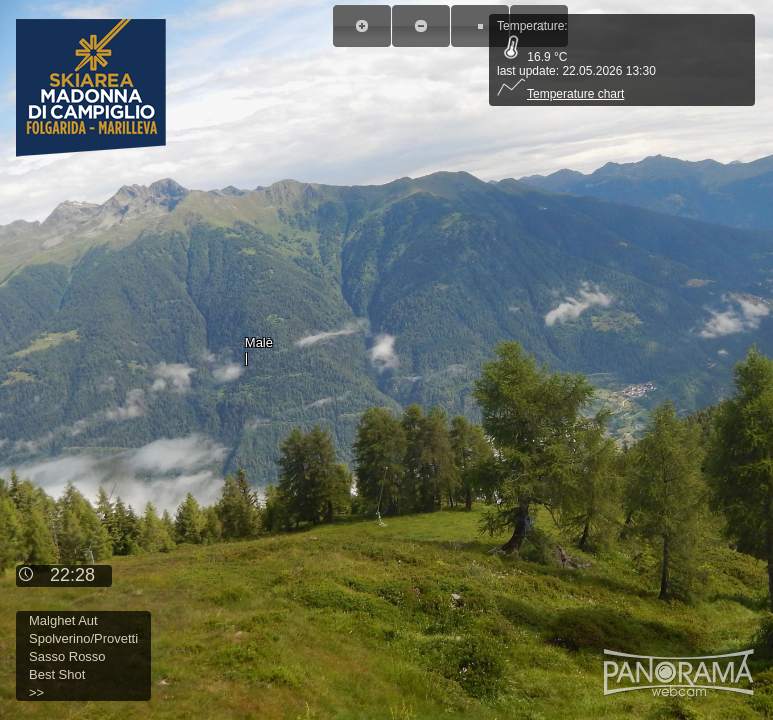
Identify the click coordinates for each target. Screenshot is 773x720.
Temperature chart (560, 94)
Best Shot (57, 674)
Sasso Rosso (67, 656)
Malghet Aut (63, 620)
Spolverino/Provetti (83, 638)
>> (36, 692)
